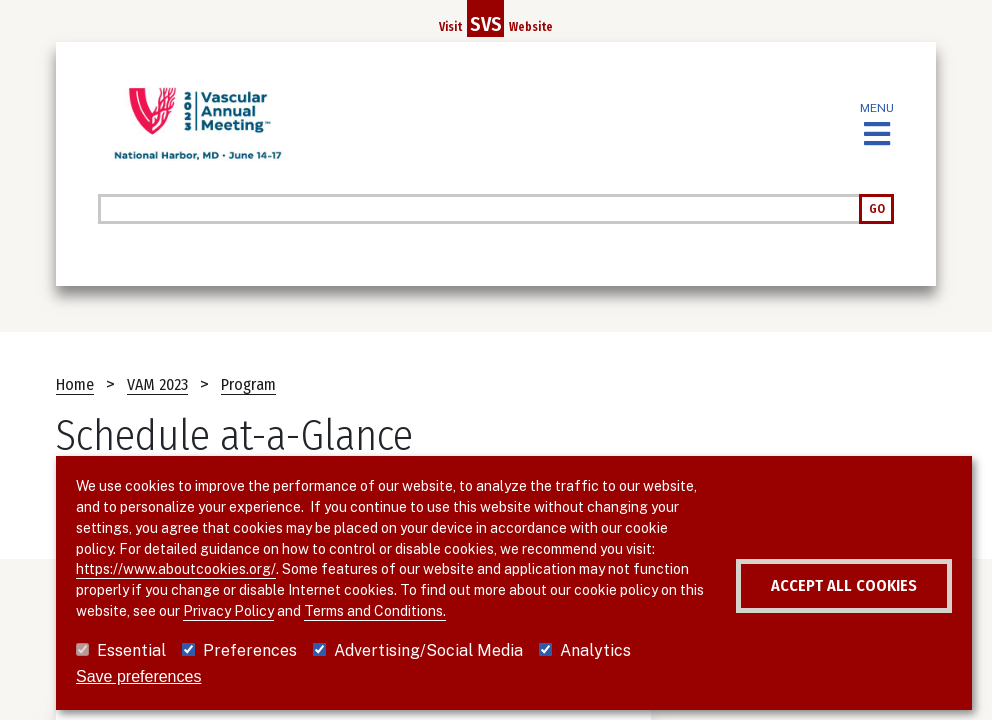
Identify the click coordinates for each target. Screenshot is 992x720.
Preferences (250, 650)
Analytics (595, 650)
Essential (131, 650)
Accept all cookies (800, 586)
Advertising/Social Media (428, 650)
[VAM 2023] (198, 124)
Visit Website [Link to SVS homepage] (496, 18)
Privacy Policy (461, 590)
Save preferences (138, 676)
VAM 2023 (157, 384)
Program (248, 384)
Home (75, 384)
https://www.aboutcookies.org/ (312, 549)
